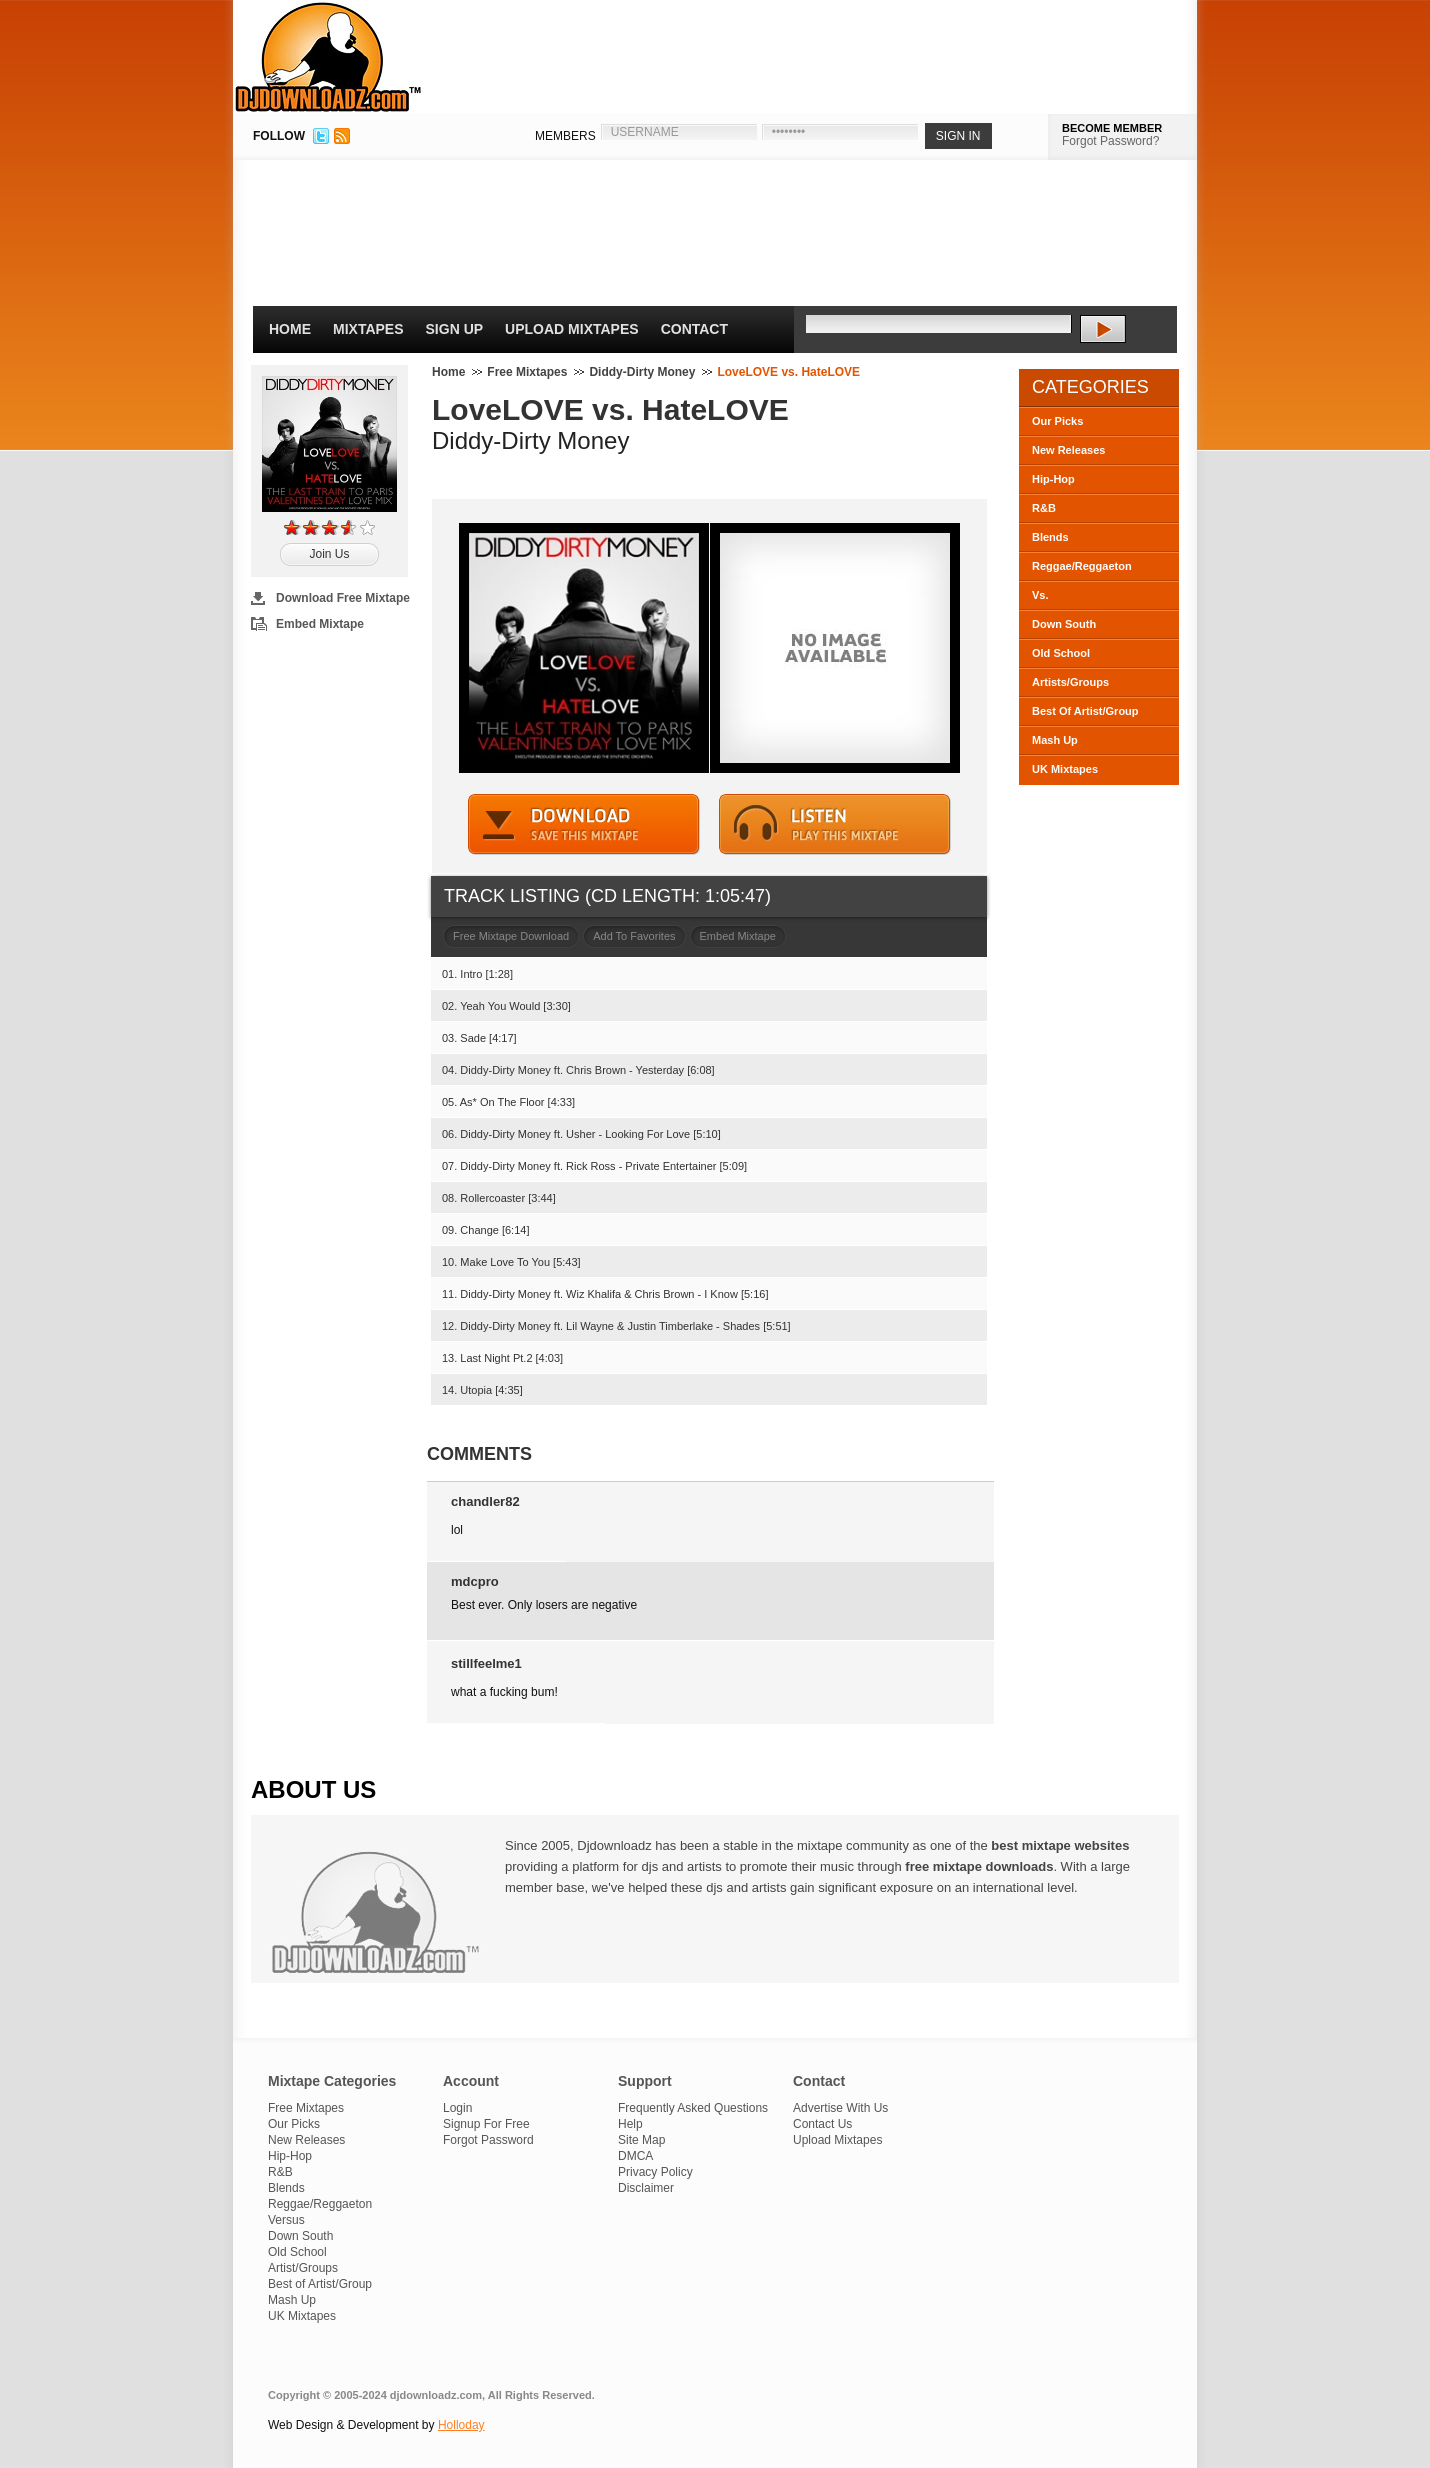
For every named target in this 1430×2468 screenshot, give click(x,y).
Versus (286, 2220)
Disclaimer (646, 2188)
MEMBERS (565, 136)
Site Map (641, 2140)
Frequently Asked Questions (693, 2108)
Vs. (1040, 595)
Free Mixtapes (527, 372)
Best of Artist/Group (320, 2284)
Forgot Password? (1110, 141)
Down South (1064, 624)
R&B (1044, 508)
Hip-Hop (1053, 479)
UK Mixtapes (1065, 769)
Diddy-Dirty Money (642, 372)
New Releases (1068, 450)
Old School (1061, 653)
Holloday (461, 2425)
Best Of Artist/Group (1085, 711)
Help (630, 2124)
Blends (1050, 537)
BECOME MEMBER (1112, 128)
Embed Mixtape (320, 624)
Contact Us (822, 2124)
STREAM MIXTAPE (835, 824)
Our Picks (1057, 421)
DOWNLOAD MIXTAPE (584, 824)
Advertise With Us (840, 2108)
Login (457, 2108)
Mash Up (1055, 740)
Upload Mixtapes (572, 329)
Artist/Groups (303, 2268)
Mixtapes (368, 329)
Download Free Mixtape (343, 598)
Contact (694, 329)
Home (290, 329)
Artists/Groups (1070, 682)
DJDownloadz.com (328, 57)
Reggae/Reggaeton (1082, 566)
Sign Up (455, 329)
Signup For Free (486, 2124)
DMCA (635, 2156)
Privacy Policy (655, 2172)
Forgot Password (488, 2140)
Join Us (329, 554)
